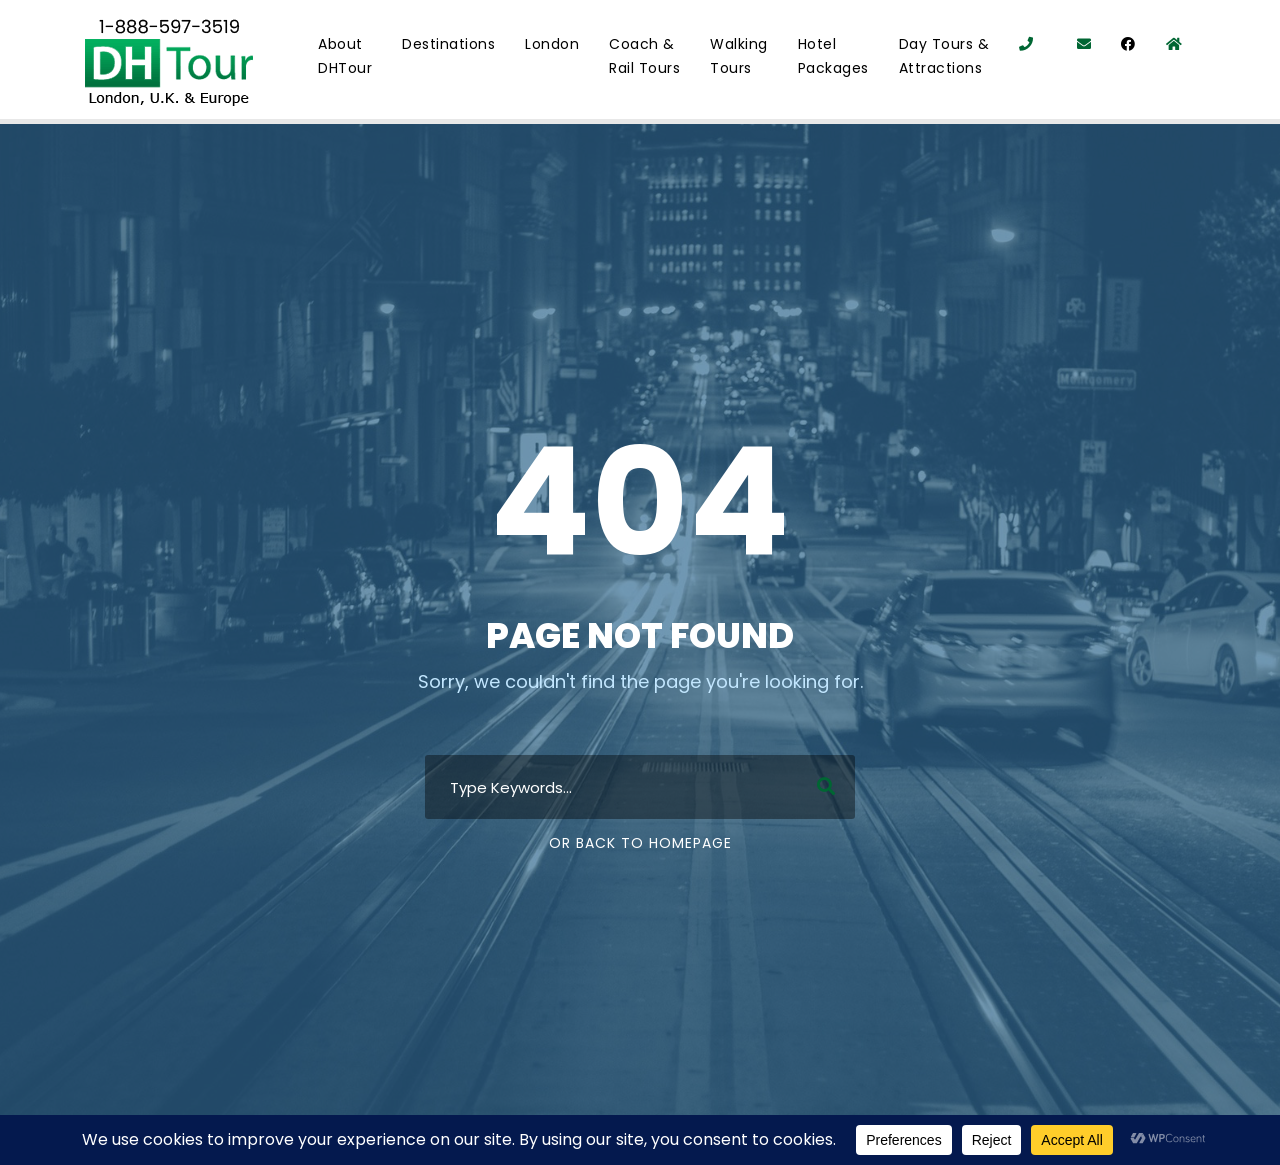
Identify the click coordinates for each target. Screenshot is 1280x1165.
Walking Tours (739, 56)
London (552, 44)
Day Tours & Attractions (944, 56)
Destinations (448, 44)
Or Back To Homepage (640, 843)
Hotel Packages (833, 56)
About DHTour (345, 56)
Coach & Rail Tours (644, 56)
